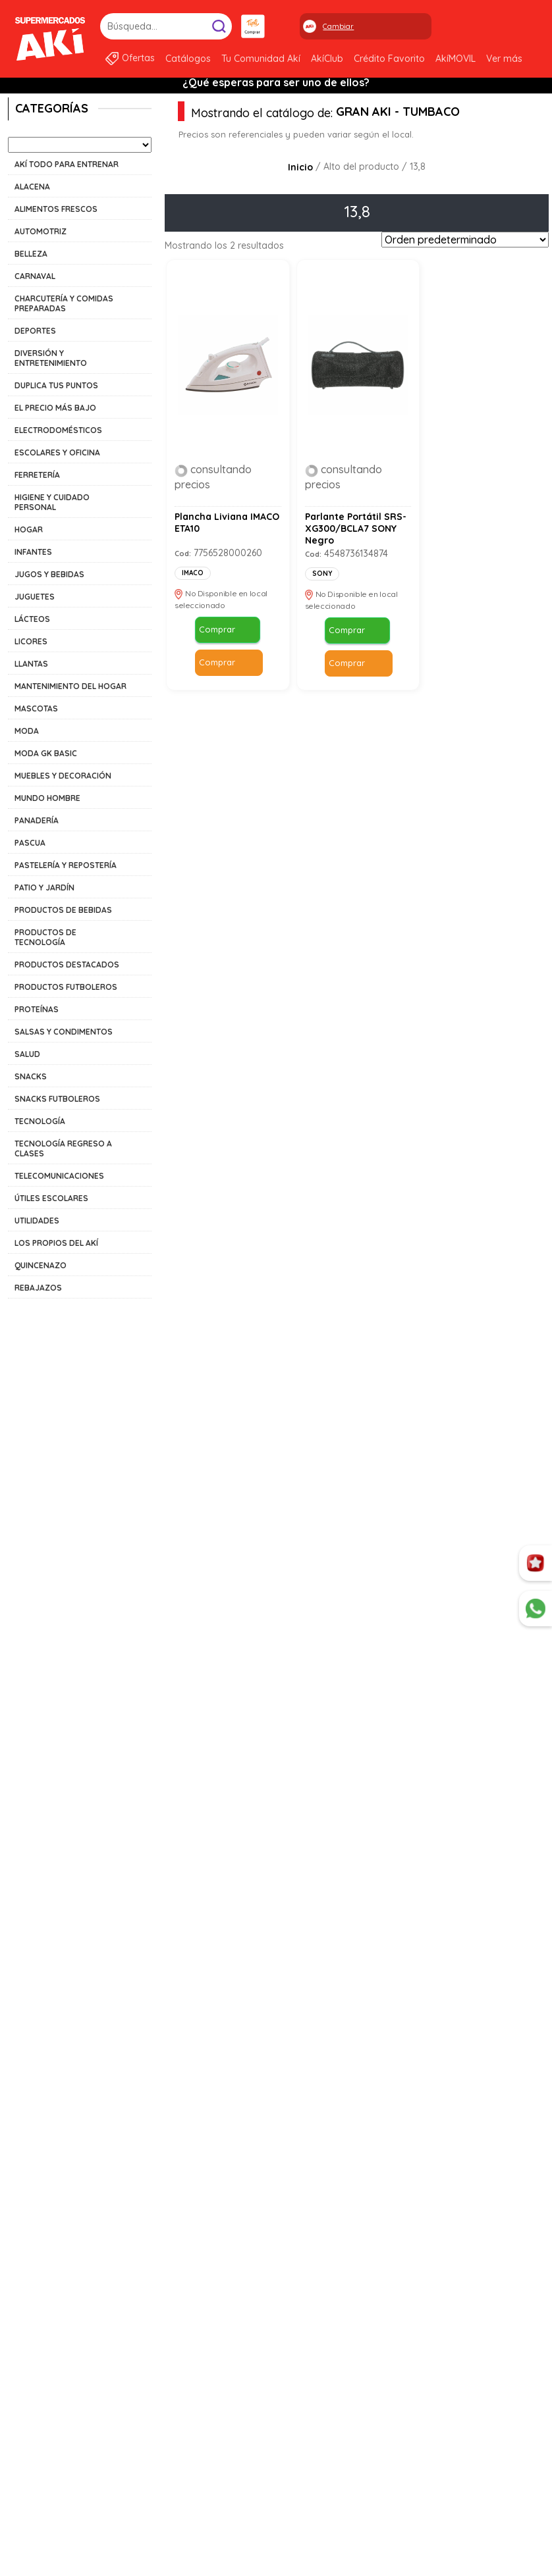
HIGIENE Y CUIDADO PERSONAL (52, 502)
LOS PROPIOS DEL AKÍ (56, 1243)
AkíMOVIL (455, 58)
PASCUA (29, 843)
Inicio (300, 167)
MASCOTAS (36, 708)
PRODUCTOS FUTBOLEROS (65, 987)
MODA (26, 731)
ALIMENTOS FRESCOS (55, 209)
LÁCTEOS (32, 619)
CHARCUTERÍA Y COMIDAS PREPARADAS (63, 303)
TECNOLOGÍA (39, 1121)
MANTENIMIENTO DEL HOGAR (70, 686)
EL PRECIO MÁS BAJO (55, 408)
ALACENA (32, 187)
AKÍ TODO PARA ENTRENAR (66, 164)
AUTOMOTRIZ (40, 231)
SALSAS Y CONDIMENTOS (63, 1032)
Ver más (504, 58)
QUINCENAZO (40, 1265)
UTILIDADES (36, 1220)
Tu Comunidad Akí (260, 58)
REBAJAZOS (38, 1288)
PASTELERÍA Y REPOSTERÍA (65, 865)
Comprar (216, 631)
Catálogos (188, 58)
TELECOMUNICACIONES (59, 1176)
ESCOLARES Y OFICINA (57, 452)
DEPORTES (35, 331)
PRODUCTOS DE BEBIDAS (63, 910)
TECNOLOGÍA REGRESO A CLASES (63, 1148)
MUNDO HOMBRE (47, 798)
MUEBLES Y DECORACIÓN (62, 776)
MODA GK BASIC (45, 753)
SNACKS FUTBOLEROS (57, 1099)
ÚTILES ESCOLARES (51, 1198)
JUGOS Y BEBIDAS (49, 574)
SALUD (27, 1054)
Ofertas (138, 58)
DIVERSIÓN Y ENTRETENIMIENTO (50, 358)
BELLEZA (30, 254)
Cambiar (338, 26)
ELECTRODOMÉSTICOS (58, 430)
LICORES (30, 641)
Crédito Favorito (389, 58)
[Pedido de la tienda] (465, 240)
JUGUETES (34, 597)
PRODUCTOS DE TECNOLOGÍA (45, 937)
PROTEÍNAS (36, 1009)
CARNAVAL (34, 276)
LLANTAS (31, 664)
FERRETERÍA (37, 475)
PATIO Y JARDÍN (44, 887)
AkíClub (327, 58)
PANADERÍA (36, 820)
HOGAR (28, 529)
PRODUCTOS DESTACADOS (66, 964)
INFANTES (33, 552)
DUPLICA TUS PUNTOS (56, 385)
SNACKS (30, 1076)
